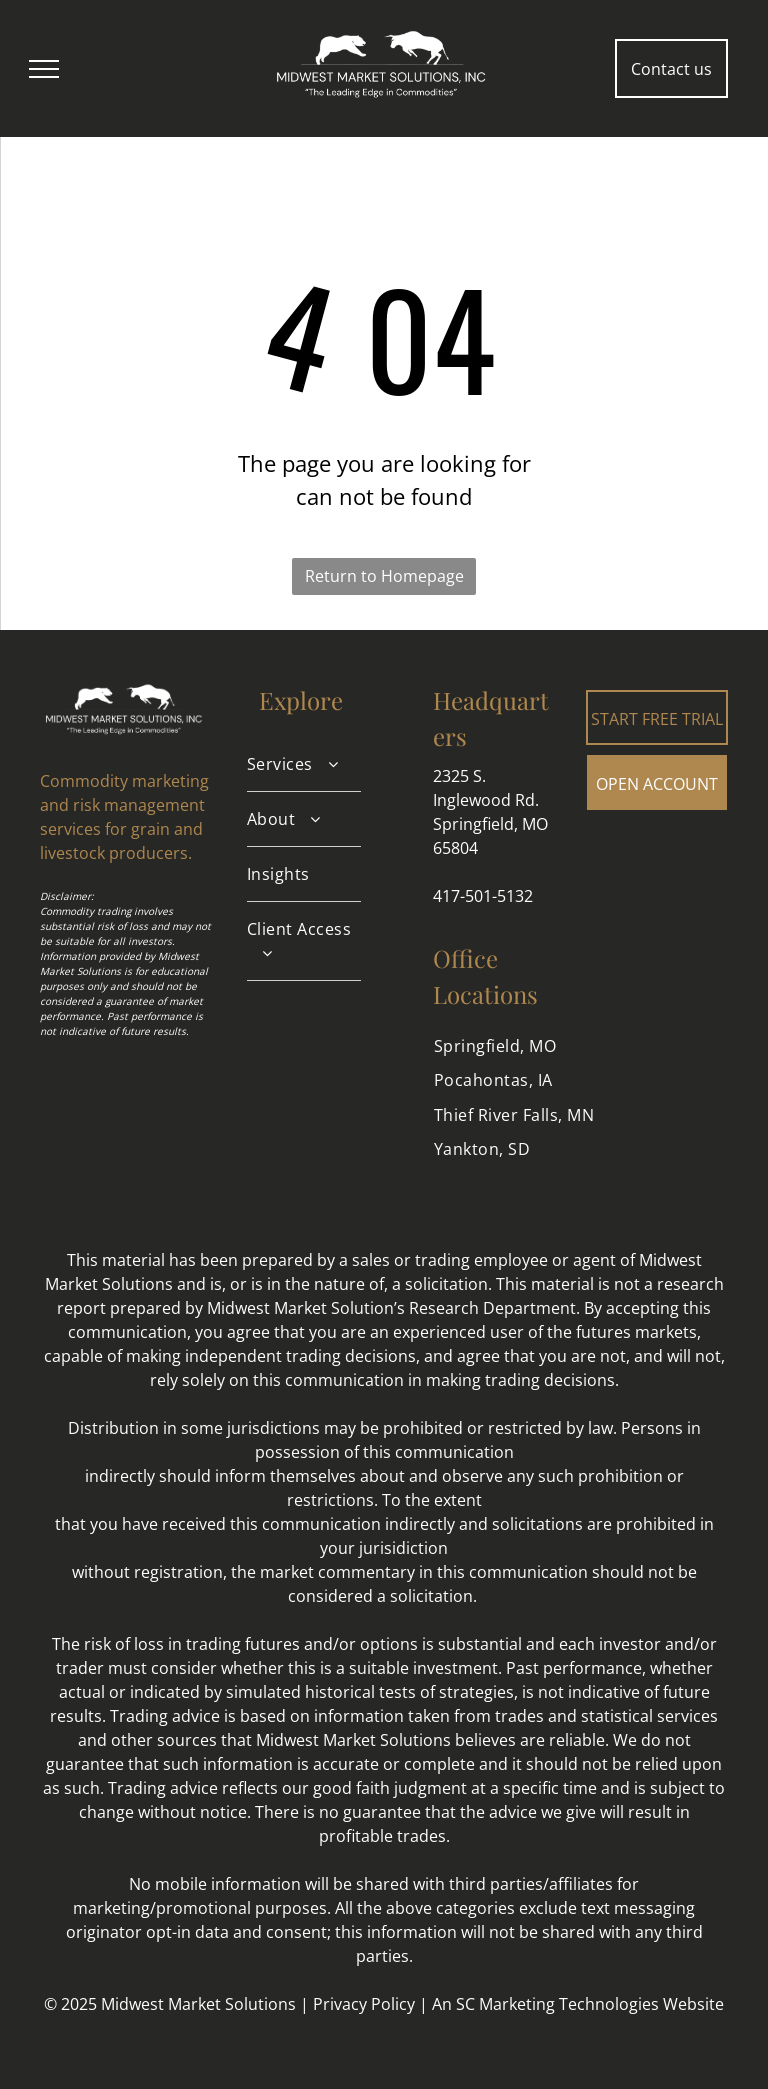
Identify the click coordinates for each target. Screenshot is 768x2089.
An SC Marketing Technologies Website (578, 2004)
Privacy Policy (364, 2004)
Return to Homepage (384, 576)
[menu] (44, 69)
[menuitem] (304, 764)
